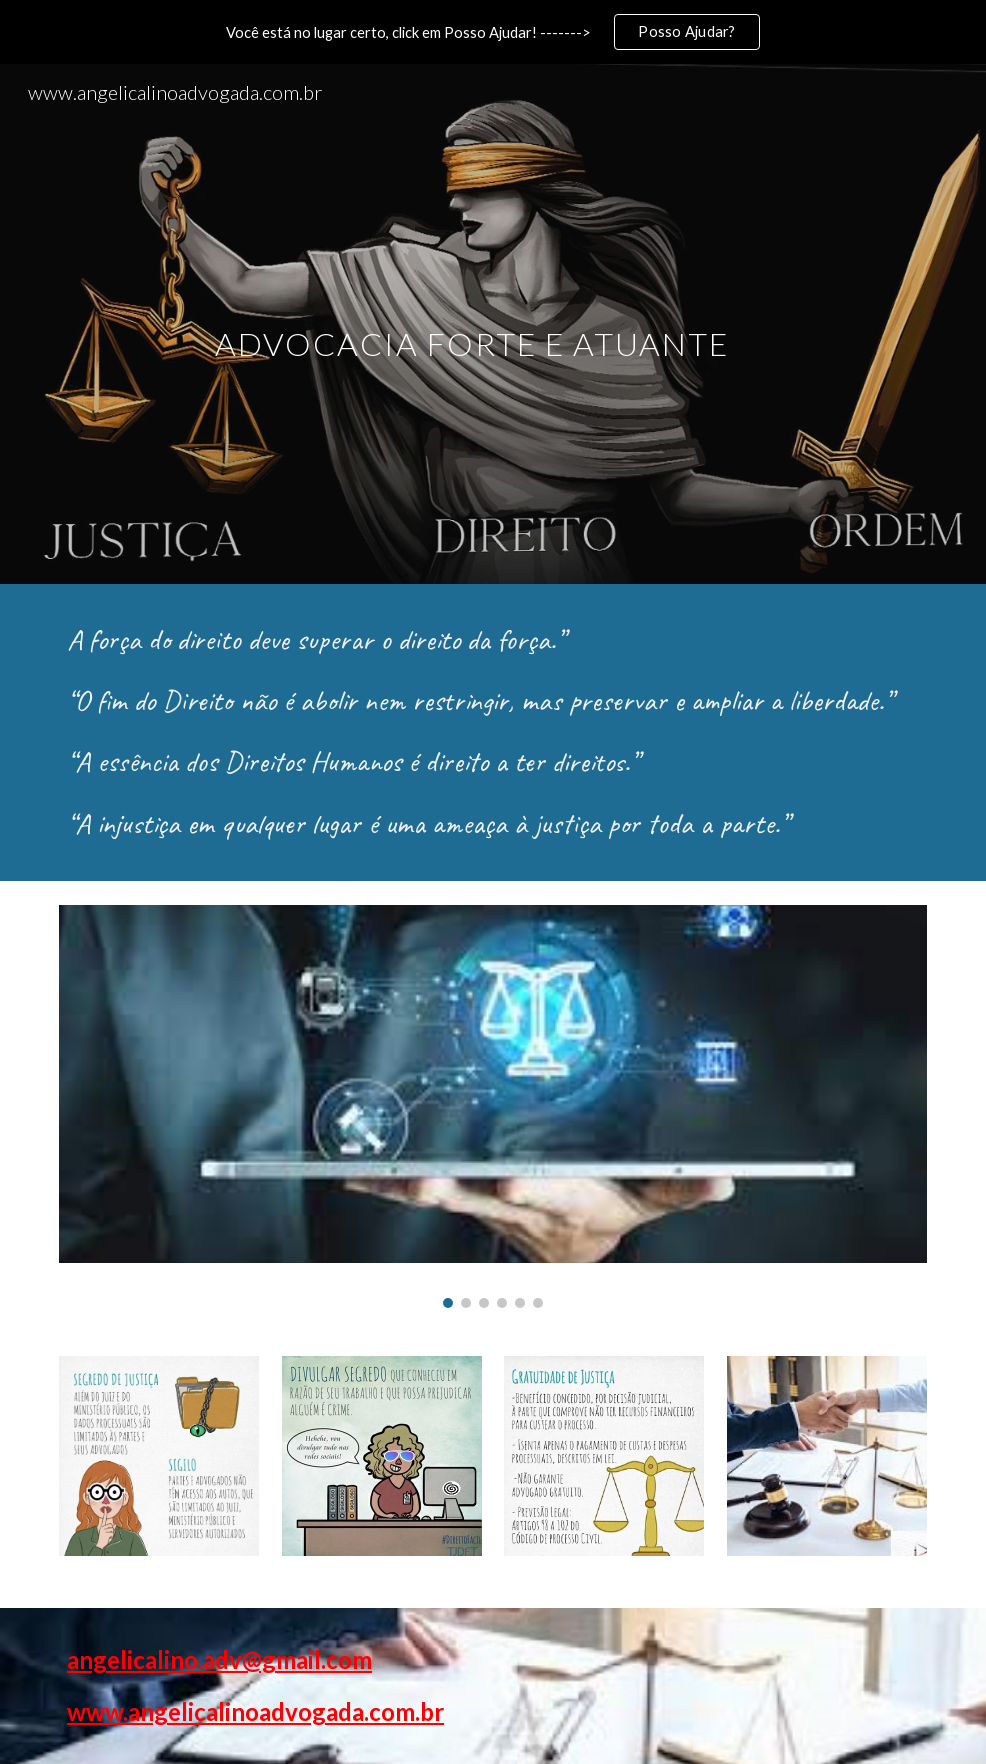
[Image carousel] (493, 1106)
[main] (492, 323)
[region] (493, 32)
